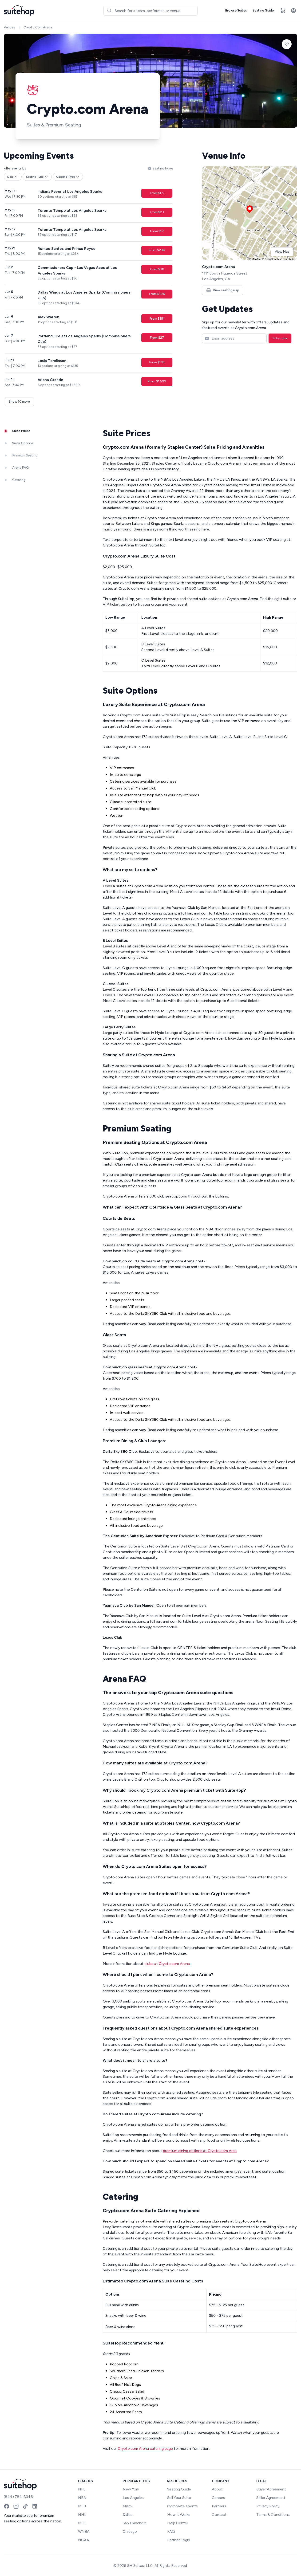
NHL (82, 2514)
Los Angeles (133, 2497)
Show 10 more (19, 402)
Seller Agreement (270, 2497)
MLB (82, 2506)
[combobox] (150, 11)
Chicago (130, 2531)
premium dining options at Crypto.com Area (200, 2150)
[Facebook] (6, 2506)
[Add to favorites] (287, 44)
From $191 (157, 319)
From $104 (157, 294)
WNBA (84, 2531)
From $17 (157, 231)
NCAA (83, 2540)
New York (131, 2489)
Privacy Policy (267, 2506)
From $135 (157, 362)
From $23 (157, 212)
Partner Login (178, 2540)
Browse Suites (236, 10)
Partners (219, 2506)
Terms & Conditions (273, 2514)
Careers (218, 2497)
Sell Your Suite (179, 2497)
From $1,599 (157, 381)
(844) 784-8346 (18, 2496)
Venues (9, 27)
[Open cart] (283, 10)
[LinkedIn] (35, 2506)
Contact (219, 2514)
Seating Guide (263, 10)
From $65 (157, 193)
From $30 (157, 269)
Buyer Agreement (271, 2489)
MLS (82, 2523)
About (217, 2489)
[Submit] (109, 10)
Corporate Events (182, 2506)
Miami (127, 2506)
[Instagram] (16, 2506)
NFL (81, 2489)
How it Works (178, 2514)
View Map (282, 252)
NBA (82, 2497)
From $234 (157, 250)
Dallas (127, 2514)
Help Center (177, 2523)
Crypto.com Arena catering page (145, 2448)
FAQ (171, 2531)
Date (12, 177)
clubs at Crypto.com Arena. (167, 1963)
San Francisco (134, 2523)
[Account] (293, 10)
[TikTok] (25, 2506)
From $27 (157, 338)
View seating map (222, 290)
